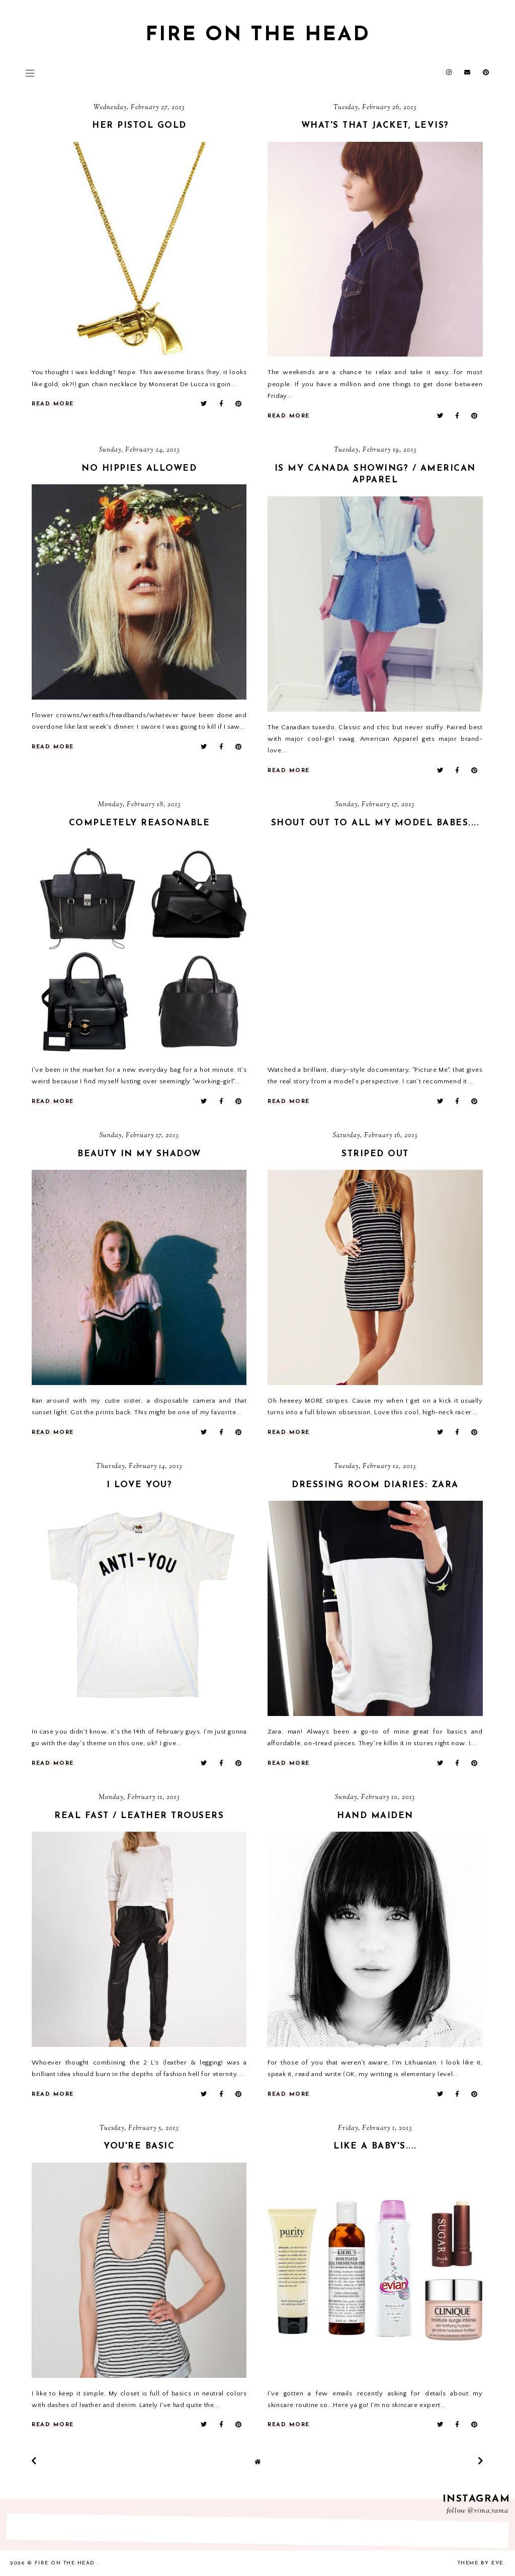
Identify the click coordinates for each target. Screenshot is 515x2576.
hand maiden (375, 1816)
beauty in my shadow (139, 1154)
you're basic (139, 2146)
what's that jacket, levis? (375, 125)
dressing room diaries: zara (375, 1485)
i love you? (140, 1485)
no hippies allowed (139, 468)
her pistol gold (139, 125)
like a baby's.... (375, 2146)
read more (53, 404)
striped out (375, 1154)
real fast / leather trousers (139, 1816)
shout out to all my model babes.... (375, 823)
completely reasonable (139, 823)
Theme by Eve (480, 2563)
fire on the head (257, 35)
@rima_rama (488, 2511)
